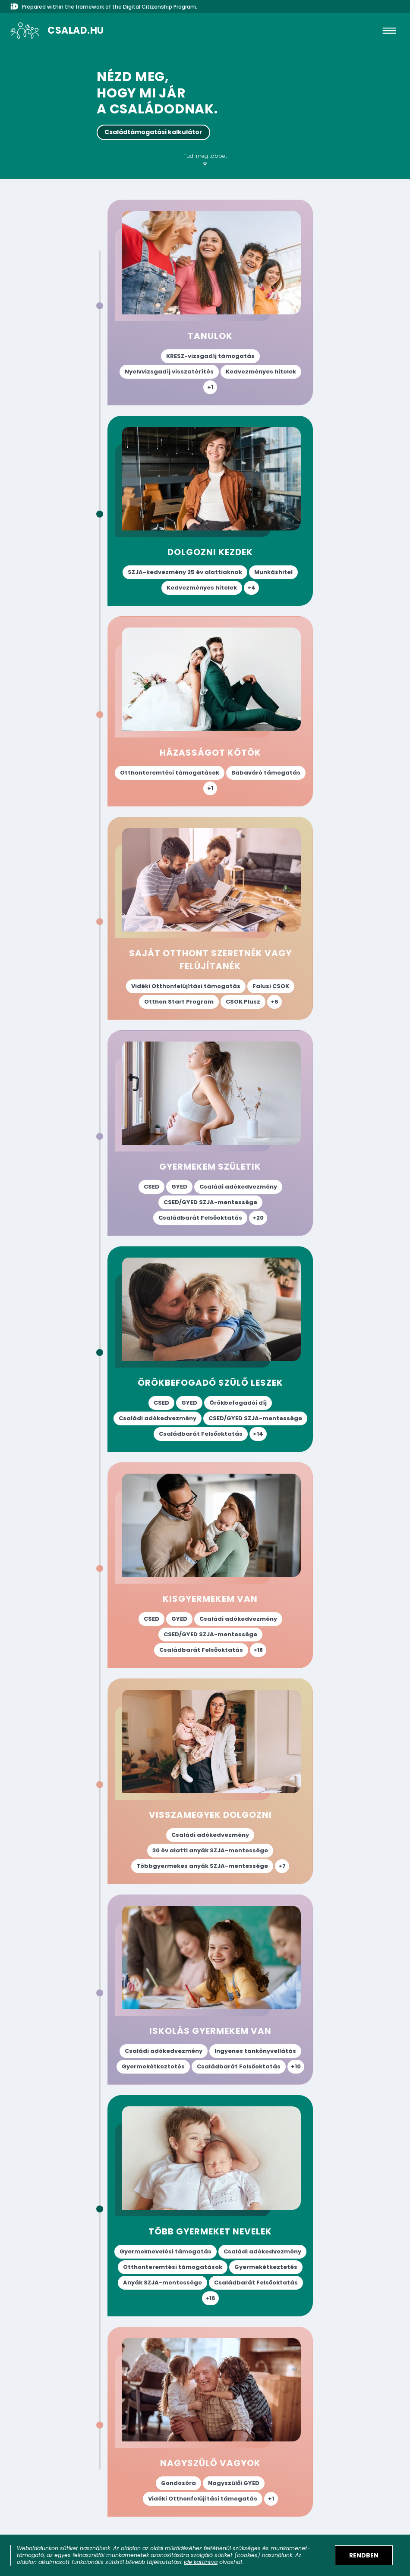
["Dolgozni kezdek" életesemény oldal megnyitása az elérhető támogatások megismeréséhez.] (210, 511)
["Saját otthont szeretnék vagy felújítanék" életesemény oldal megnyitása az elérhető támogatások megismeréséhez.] (210, 918)
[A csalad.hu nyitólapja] (57, 30)
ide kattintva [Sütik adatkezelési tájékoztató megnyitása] (201, 2562)
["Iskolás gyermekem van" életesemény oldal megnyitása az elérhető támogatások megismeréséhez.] (210, 1990)
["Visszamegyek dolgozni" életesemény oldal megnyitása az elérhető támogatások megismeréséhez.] (210, 1781)
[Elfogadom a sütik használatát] (364, 2555)
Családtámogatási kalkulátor (153, 132)
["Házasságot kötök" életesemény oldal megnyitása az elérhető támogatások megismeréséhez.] (210, 711)
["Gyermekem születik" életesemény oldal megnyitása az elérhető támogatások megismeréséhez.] (210, 1133)
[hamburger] (389, 30)
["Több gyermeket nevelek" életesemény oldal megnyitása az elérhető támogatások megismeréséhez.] (210, 2205)
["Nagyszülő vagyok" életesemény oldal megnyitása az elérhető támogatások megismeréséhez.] (210, 2422)
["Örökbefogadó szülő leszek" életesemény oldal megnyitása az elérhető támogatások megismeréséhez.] (210, 1349)
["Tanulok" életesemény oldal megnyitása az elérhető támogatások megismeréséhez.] (210, 302)
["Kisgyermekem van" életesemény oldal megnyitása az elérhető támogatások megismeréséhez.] (210, 1565)
